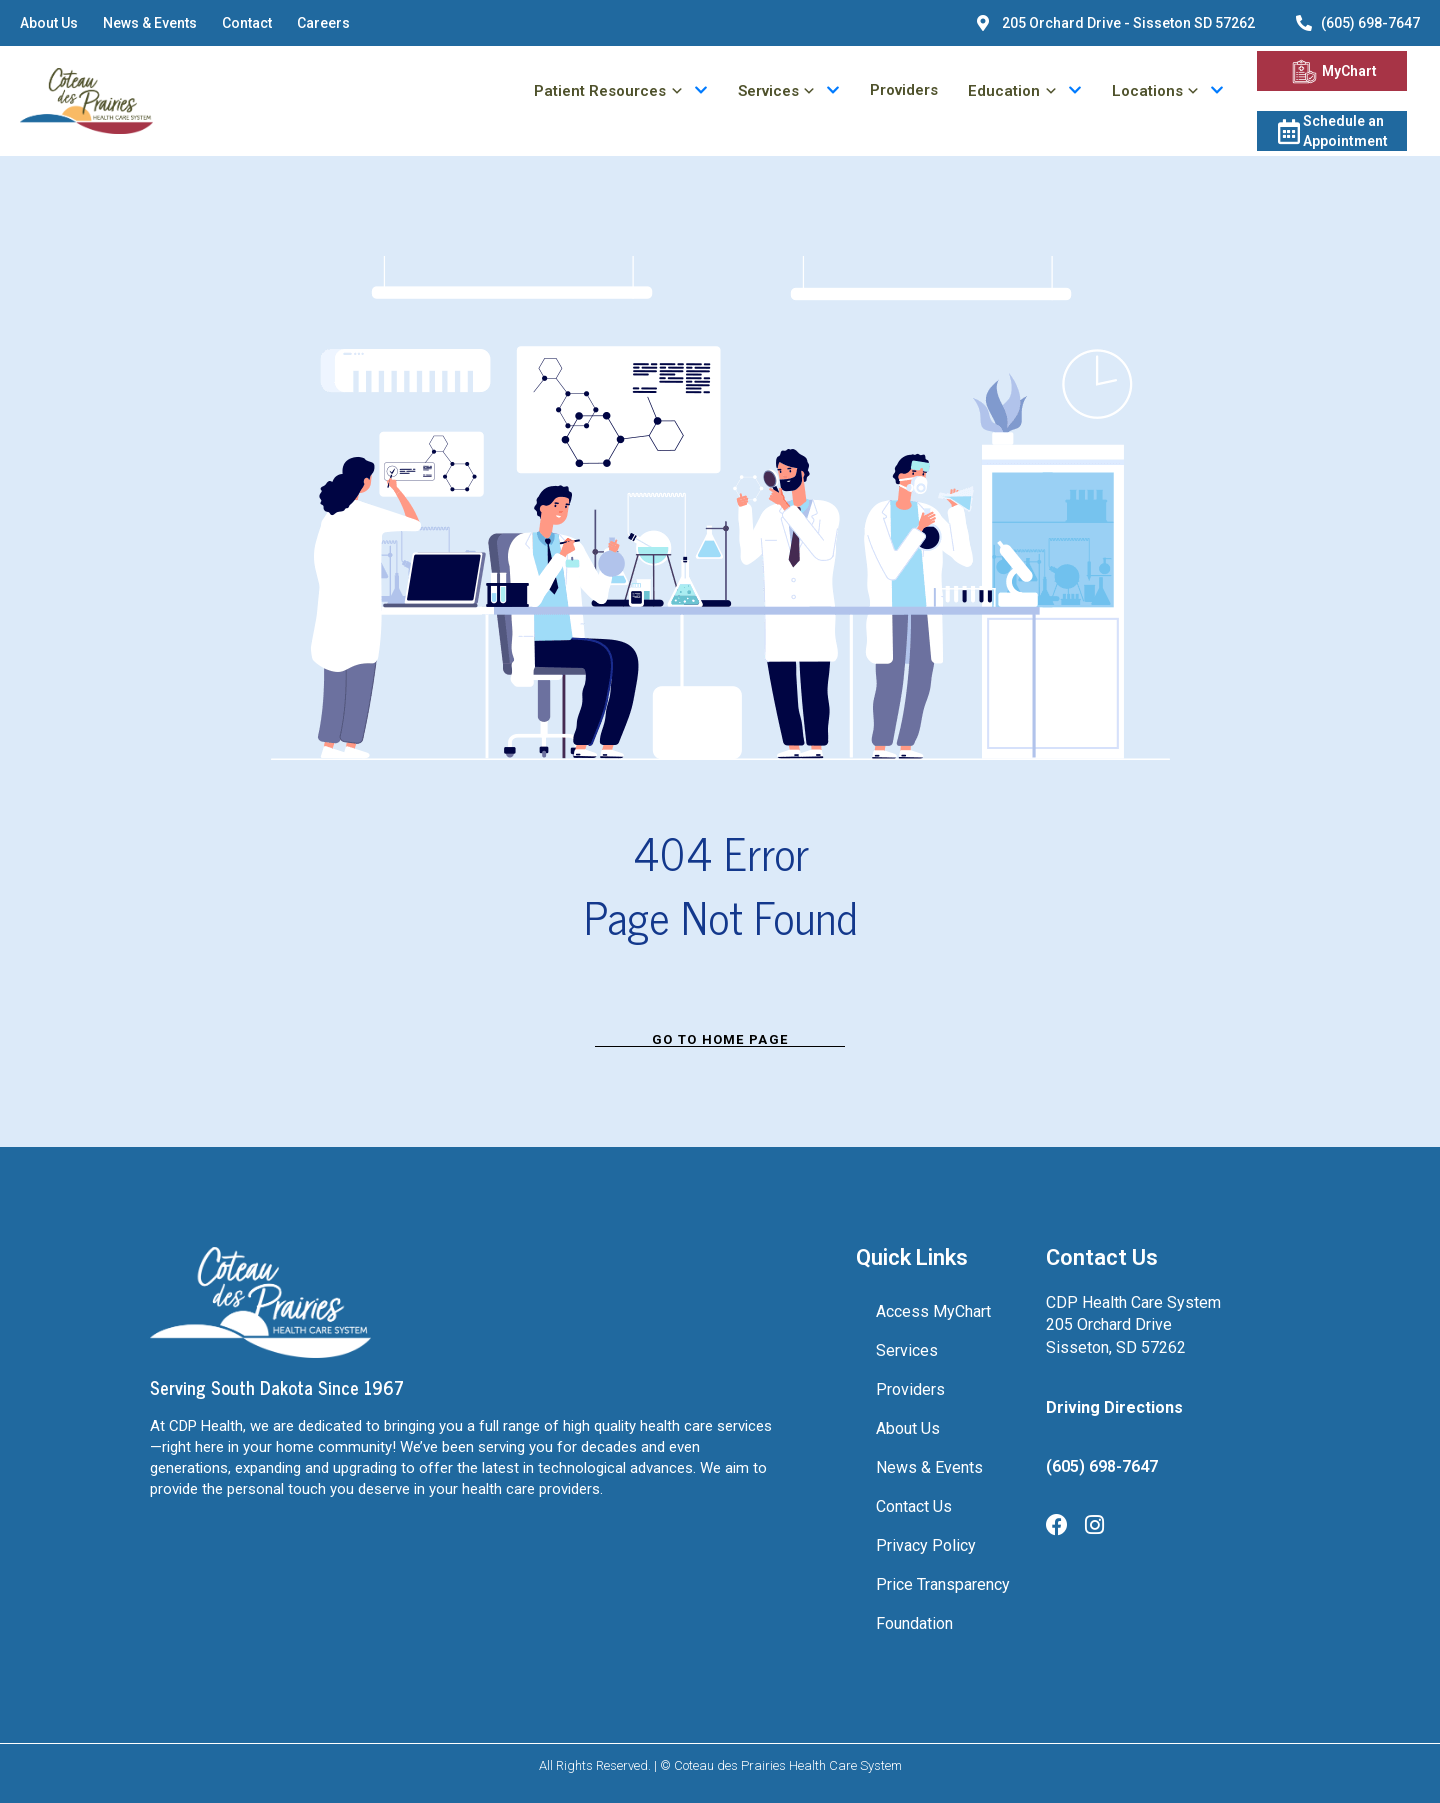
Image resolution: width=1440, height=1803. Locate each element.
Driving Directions (1114, 1407)
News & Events (150, 23)
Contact (247, 23)
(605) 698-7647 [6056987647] (1370, 23)
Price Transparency (943, 1584)
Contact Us (914, 1506)
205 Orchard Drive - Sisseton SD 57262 (1128, 23)
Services (907, 1350)
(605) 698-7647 (1102, 1466)
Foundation (914, 1623)
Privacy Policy (926, 1545)
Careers (323, 23)
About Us (49, 23)
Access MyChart (933, 1311)
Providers (904, 90)
